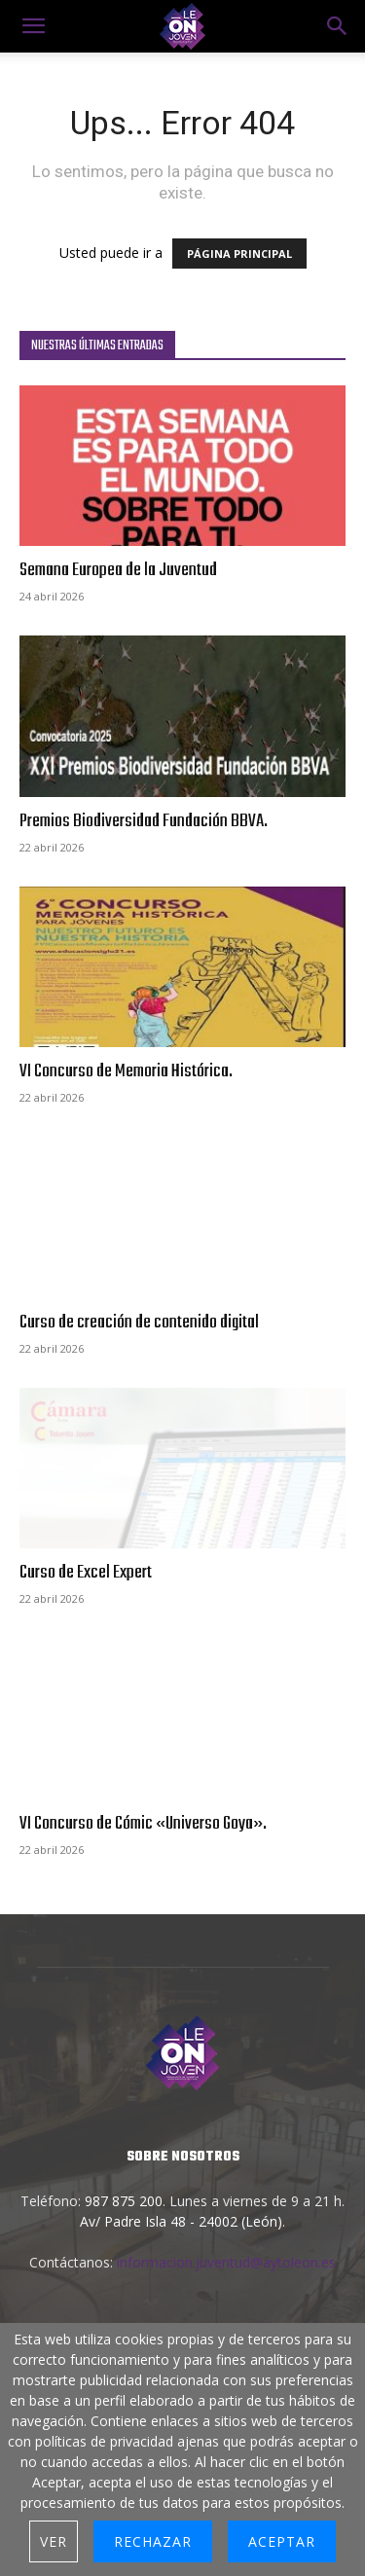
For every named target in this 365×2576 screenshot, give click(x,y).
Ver (53, 2541)
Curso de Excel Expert (85, 1572)
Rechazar (153, 2541)
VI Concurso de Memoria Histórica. (126, 1071)
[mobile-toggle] (33, 26)
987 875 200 (124, 2201)
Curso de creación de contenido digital (139, 1322)
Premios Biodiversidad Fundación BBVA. (143, 821)
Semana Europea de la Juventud (118, 570)
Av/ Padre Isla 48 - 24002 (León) (181, 2221)
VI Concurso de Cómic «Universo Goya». (143, 1823)
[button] (337, 26)
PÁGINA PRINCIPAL (239, 253)
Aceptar (281, 2541)
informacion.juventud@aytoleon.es (226, 2262)
